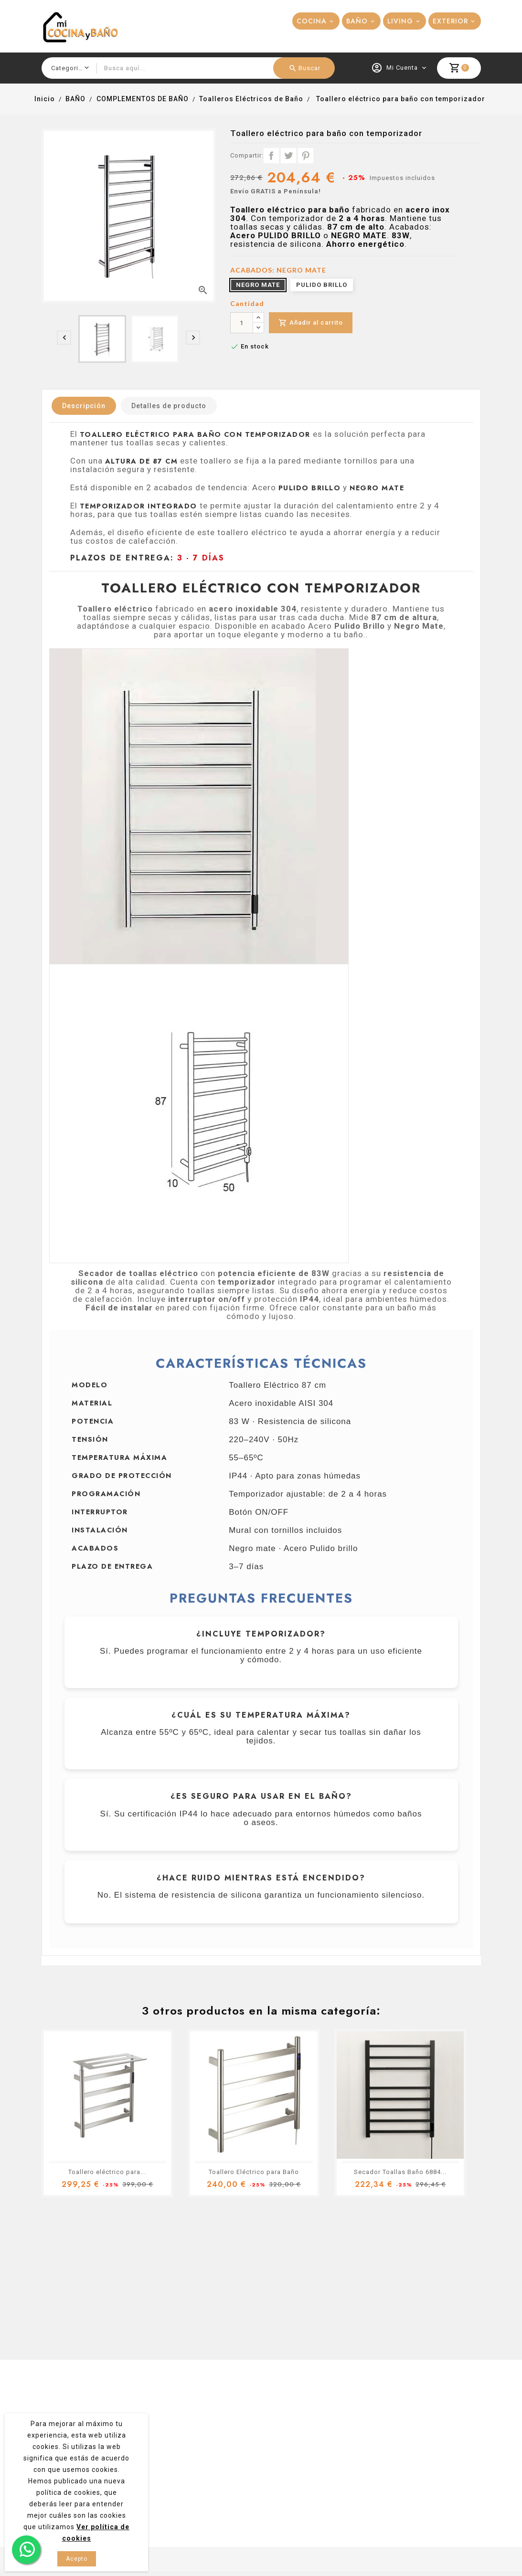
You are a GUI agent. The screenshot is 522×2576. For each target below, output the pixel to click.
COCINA (312, 21)
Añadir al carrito (310, 323)
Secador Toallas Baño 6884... (400, 2171)
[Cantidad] (241, 322)
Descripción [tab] (84, 406)
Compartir (271, 155)
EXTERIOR (450, 21)
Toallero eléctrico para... (107, 2171)
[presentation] (64, 337)
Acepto (76, 2558)
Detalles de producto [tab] (168, 406)
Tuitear (288, 155)
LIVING (400, 21)
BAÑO (357, 21)
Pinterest (305, 155)
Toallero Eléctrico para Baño (254, 2171)
